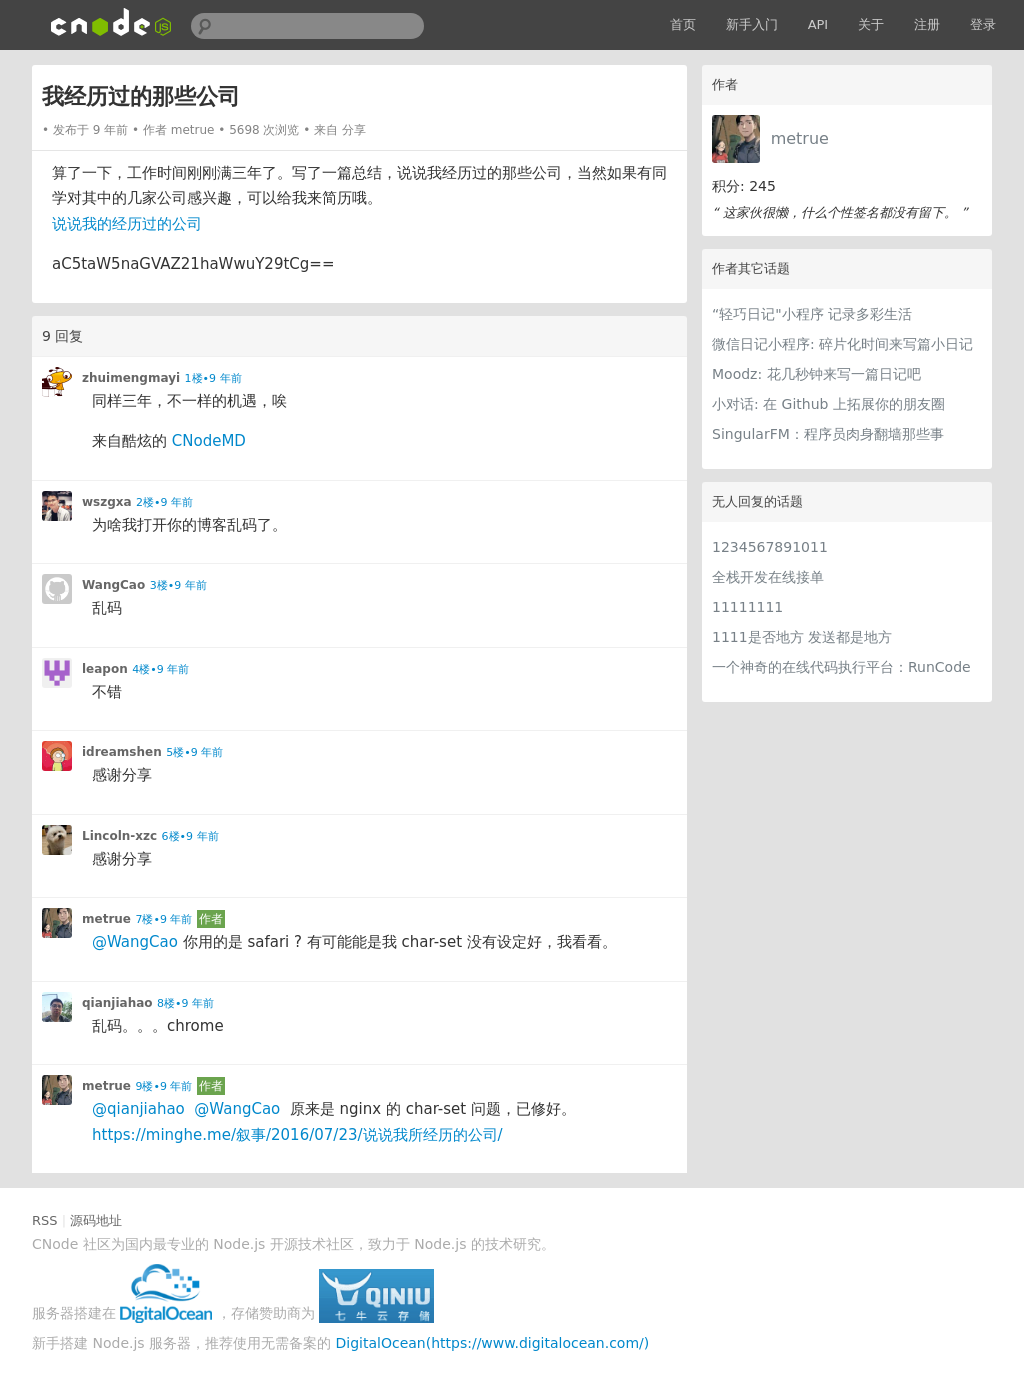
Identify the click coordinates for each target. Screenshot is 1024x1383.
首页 (683, 24)
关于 (871, 24)
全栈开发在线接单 (768, 577)
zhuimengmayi (131, 378)
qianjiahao (117, 1003)
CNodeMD (209, 441)
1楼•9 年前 (213, 378)
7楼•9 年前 (163, 919)
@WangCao (135, 942)
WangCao (113, 585)
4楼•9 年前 (160, 669)
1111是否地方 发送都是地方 (802, 637)
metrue (800, 138)
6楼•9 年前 (190, 836)
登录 (983, 24)
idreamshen (122, 752)
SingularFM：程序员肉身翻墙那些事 (828, 434)
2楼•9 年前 (164, 502)
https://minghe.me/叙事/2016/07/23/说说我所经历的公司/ (297, 1135)
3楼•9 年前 (178, 585)
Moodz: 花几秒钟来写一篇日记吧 (816, 374)
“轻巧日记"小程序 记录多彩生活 (812, 314)
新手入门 (752, 24)
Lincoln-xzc (119, 836)
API (818, 24)
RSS (45, 1220)
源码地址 (96, 1220)
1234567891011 (770, 547)
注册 (927, 24)
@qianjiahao (138, 1109)
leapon (105, 669)
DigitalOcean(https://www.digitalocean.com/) (493, 1343)
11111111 (747, 607)
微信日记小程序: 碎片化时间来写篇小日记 (842, 344)
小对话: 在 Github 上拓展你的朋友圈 (828, 404)
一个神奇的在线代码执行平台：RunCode (841, 667)
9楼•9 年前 (163, 1086)
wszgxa (107, 502)
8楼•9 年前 (185, 1003)
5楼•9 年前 (194, 752)
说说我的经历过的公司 (127, 224)
